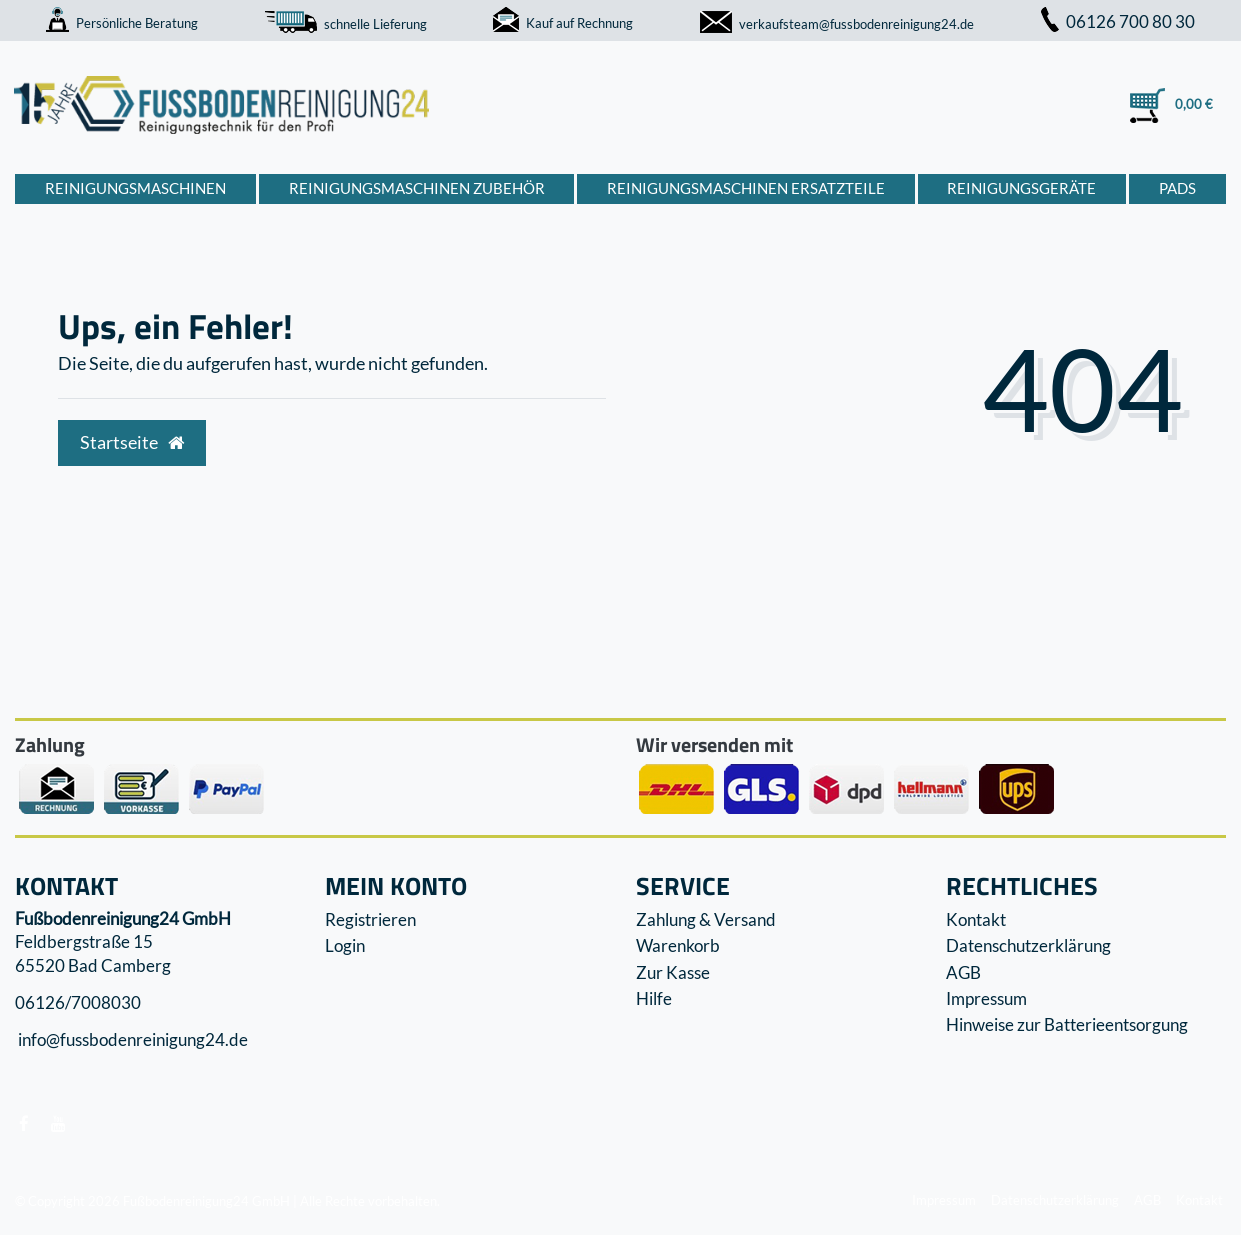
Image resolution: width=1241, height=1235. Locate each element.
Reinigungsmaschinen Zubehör (417, 188)
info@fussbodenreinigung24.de (131, 1040)
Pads (1177, 188)
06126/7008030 (78, 1002)
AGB (963, 972)
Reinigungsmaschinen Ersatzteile (746, 188)
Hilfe (654, 998)
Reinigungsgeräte (1021, 188)
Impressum (986, 998)
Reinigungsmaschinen (135, 188)
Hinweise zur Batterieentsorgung (1067, 1024)
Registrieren (370, 919)
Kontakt (976, 919)
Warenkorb (678, 945)
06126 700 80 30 (1118, 21)
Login (345, 945)
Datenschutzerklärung (1028, 945)
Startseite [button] (132, 442)
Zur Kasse (673, 972)
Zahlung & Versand (706, 919)
